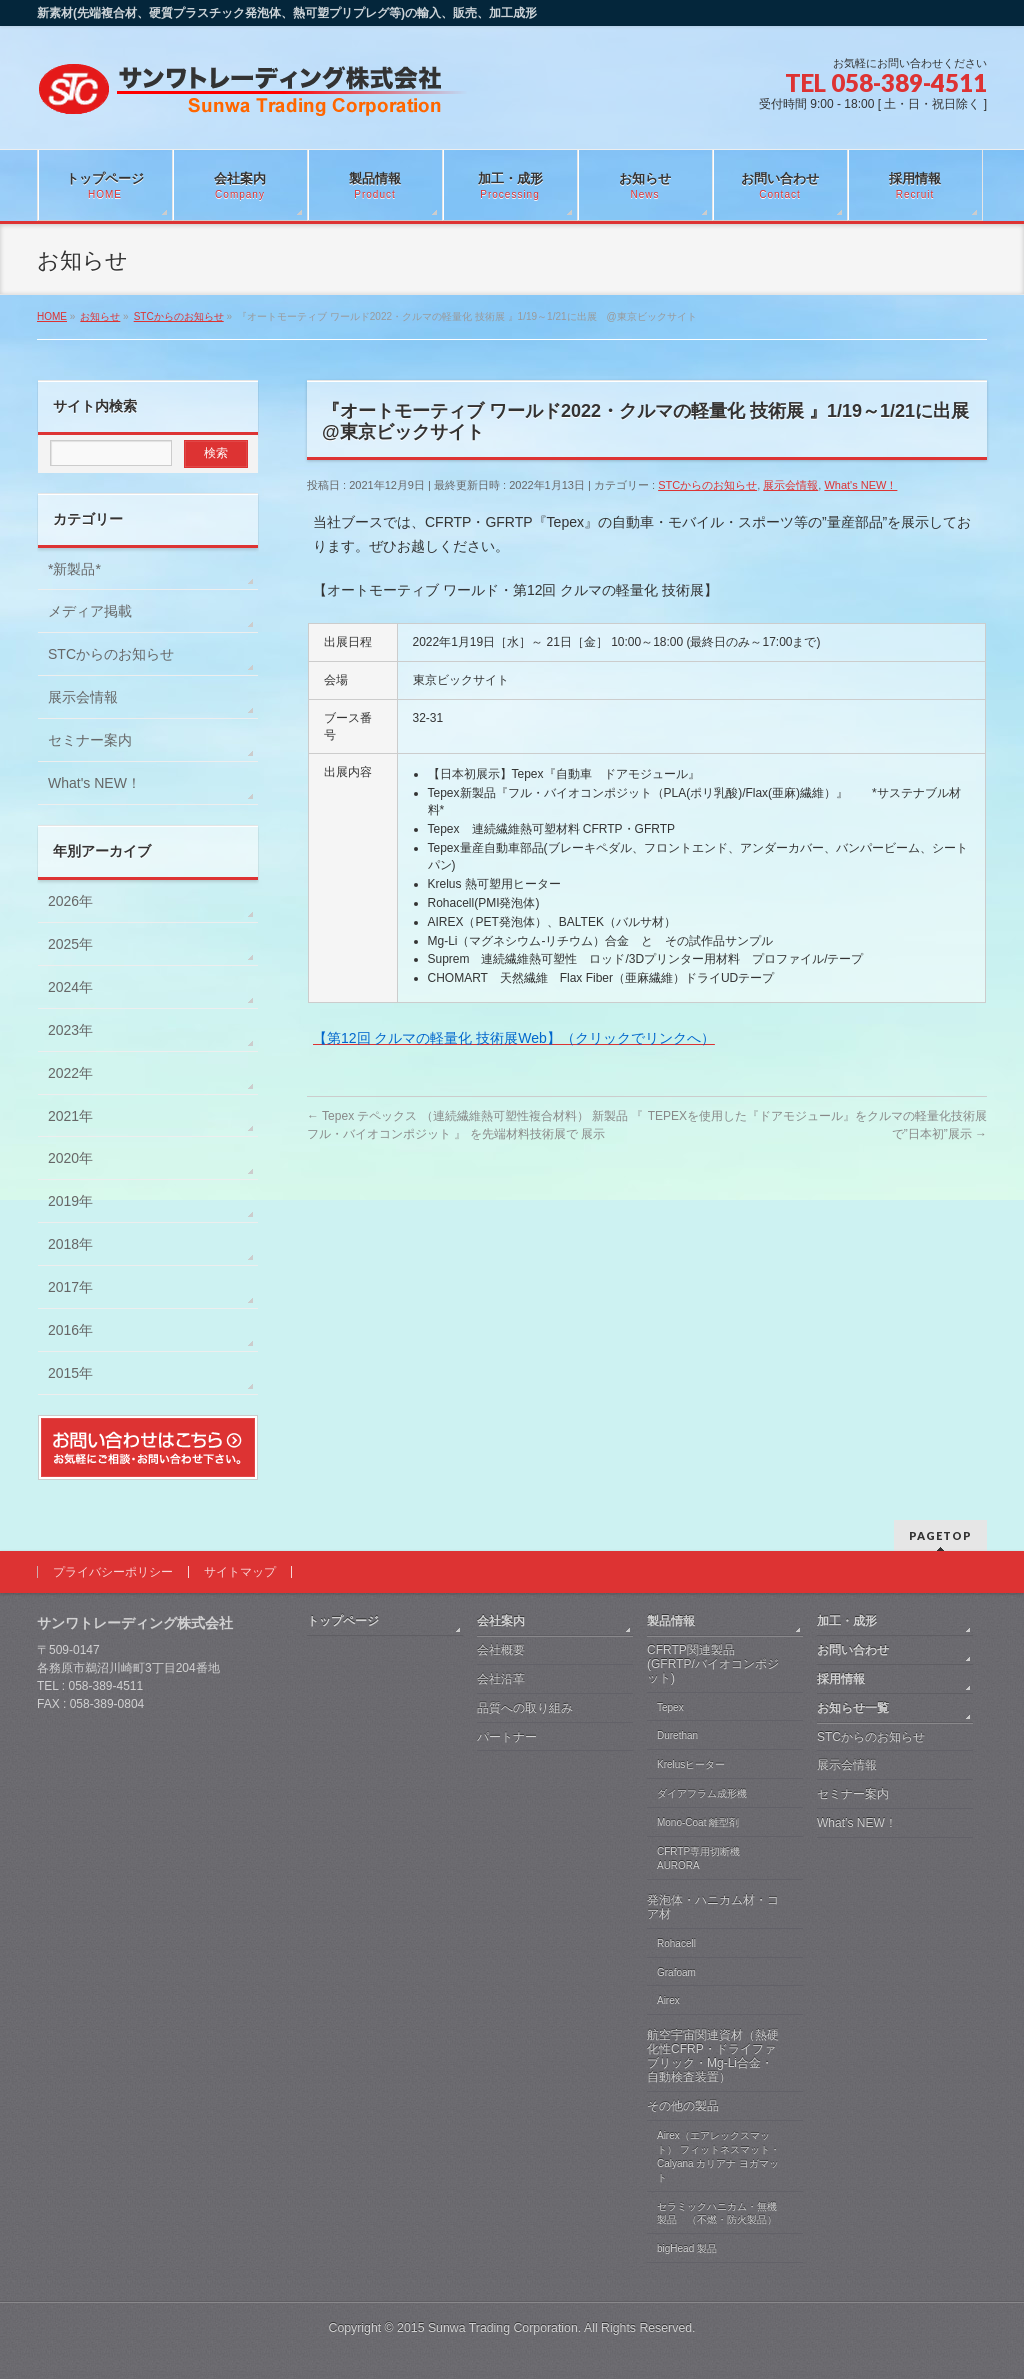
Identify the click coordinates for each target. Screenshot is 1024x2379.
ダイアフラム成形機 (702, 1793)
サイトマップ (240, 1572)
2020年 (70, 1158)
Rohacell (676, 1943)
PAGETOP (940, 1535)
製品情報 (671, 1621)
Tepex (670, 1707)
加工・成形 (847, 1621)
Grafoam (676, 1972)
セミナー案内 (90, 740)
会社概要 (501, 1650)
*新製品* (74, 569)
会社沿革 (501, 1679)
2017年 (70, 1287)
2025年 (70, 944)
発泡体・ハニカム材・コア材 (713, 1907)
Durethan (677, 1735)
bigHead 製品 (687, 2248)
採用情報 (841, 1679)
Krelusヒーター (691, 1764)
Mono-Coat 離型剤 (698, 1822)
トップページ (343, 1621)
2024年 (70, 987)
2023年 (70, 1030)
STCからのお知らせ (707, 485)
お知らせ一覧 (853, 1708)
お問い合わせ (853, 1650)
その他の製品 (683, 2106)
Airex (668, 2000)
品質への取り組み (525, 1708)
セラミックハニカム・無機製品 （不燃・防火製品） (717, 2213)
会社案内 (501, 1621)
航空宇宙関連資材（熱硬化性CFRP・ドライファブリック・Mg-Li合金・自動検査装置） (713, 2056)
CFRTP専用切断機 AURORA (698, 1858)
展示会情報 (790, 485)
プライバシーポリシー (113, 1572)
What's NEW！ (860, 485)
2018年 (70, 1244)
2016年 (70, 1330)
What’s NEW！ (857, 1823)
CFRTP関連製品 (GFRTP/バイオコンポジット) (713, 1664)
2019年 (70, 1201)
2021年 (70, 1116)
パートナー (507, 1737)
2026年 (70, 901)
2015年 (70, 1373)
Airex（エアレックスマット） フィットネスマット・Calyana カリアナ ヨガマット (718, 2156)
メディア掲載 (90, 611)
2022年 (70, 1073)
